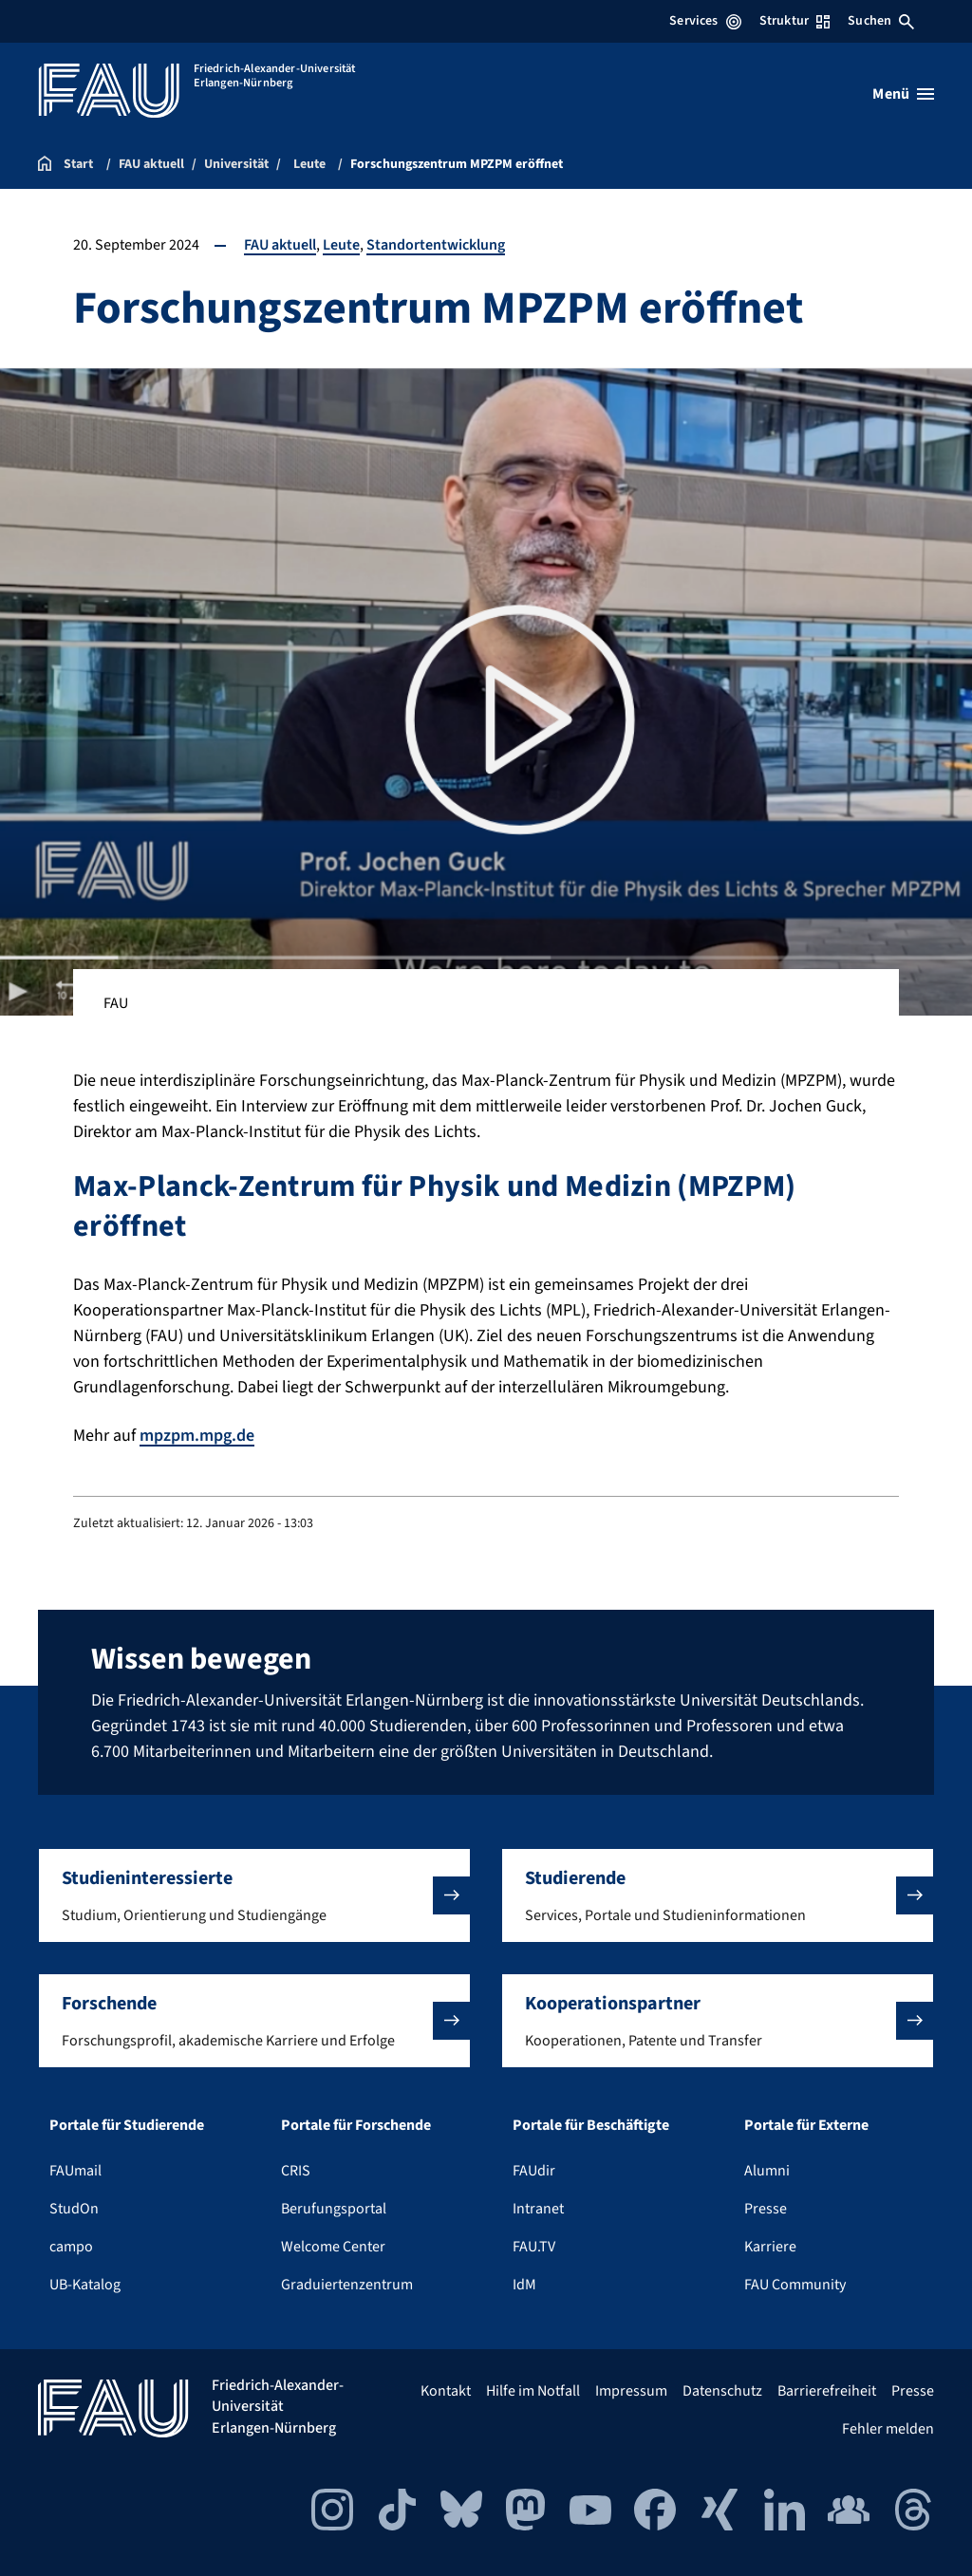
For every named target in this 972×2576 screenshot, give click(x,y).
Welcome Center (333, 2246)
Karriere (770, 2246)
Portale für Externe (806, 2125)
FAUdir (534, 2170)
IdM (524, 2284)
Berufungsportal (333, 2208)
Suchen (881, 20)
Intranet (538, 2208)
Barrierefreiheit (826, 2390)
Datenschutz (722, 2390)
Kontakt (446, 2390)
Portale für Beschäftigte (591, 2125)
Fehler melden (888, 2428)
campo (71, 2246)
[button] (254, 1895)
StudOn (74, 2208)
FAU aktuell (280, 244)
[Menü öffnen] (903, 94)
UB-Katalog (85, 2284)
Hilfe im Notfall (533, 2390)
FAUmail (75, 2170)
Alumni (767, 2170)
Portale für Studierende (126, 2125)
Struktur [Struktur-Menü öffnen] (794, 20)
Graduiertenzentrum (347, 2284)
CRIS (295, 2170)
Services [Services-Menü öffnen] (704, 20)
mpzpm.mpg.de (197, 1435)
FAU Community (795, 2284)
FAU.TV (534, 2246)
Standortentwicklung (435, 244)
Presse (765, 2208)
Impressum (631, 2390)
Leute (341, 244)
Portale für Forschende (356, 2125)
